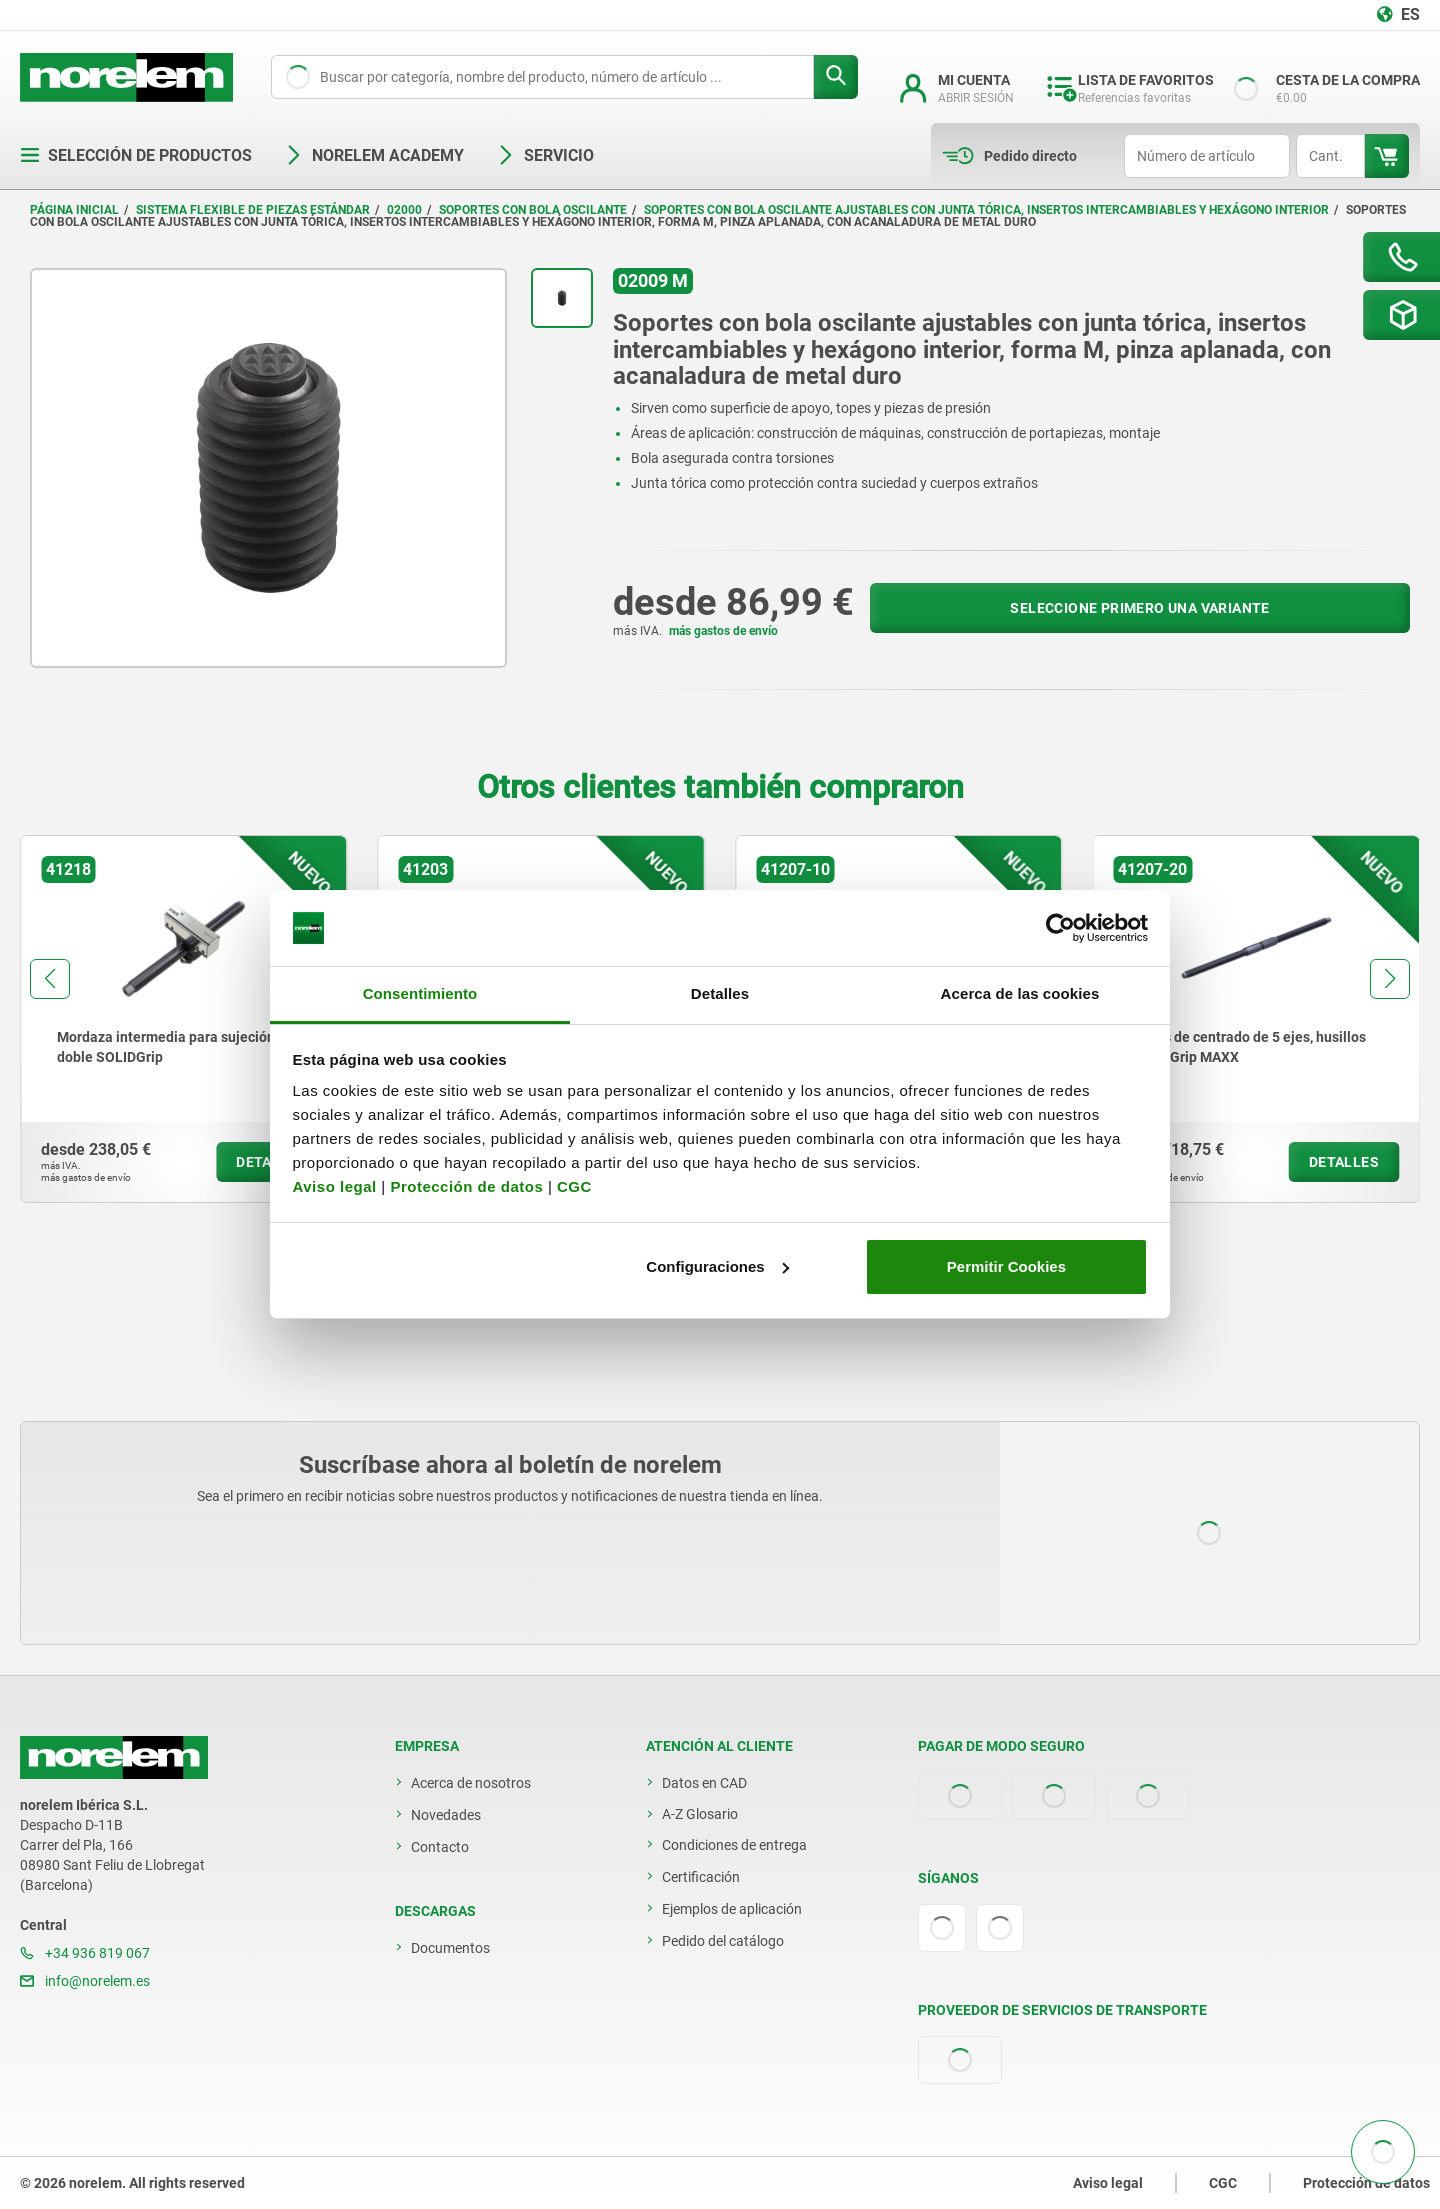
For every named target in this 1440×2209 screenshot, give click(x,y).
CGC (574, 1186)
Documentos (450, 1948)
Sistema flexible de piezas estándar (253, 210)
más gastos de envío (723, 631)
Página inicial (74, 210)
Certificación (701, 1877)
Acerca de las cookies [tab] (1020, 993)
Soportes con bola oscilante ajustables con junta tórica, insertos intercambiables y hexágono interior (986, 210)
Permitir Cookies (1006, 1266)
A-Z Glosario (700, 1814)
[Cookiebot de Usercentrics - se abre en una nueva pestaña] (1060, 928)
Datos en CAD (704, 1783)
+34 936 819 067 (85, 1953)
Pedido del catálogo (723, 1941)
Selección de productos (136, 155)
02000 (404, 210)
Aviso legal (335, 1186)
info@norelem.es (85, 1981)
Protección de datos (466, 1186)
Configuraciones (717, 1266)
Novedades (446, 1815)
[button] (50, 979)
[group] (184, 1019)
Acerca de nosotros (471, 1783)
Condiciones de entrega (734, 1845)
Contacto (440, 1847)
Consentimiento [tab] (420, 993)
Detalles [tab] (720, 993)
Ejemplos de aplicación (732, 1909)
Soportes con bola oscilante (533, 210)
